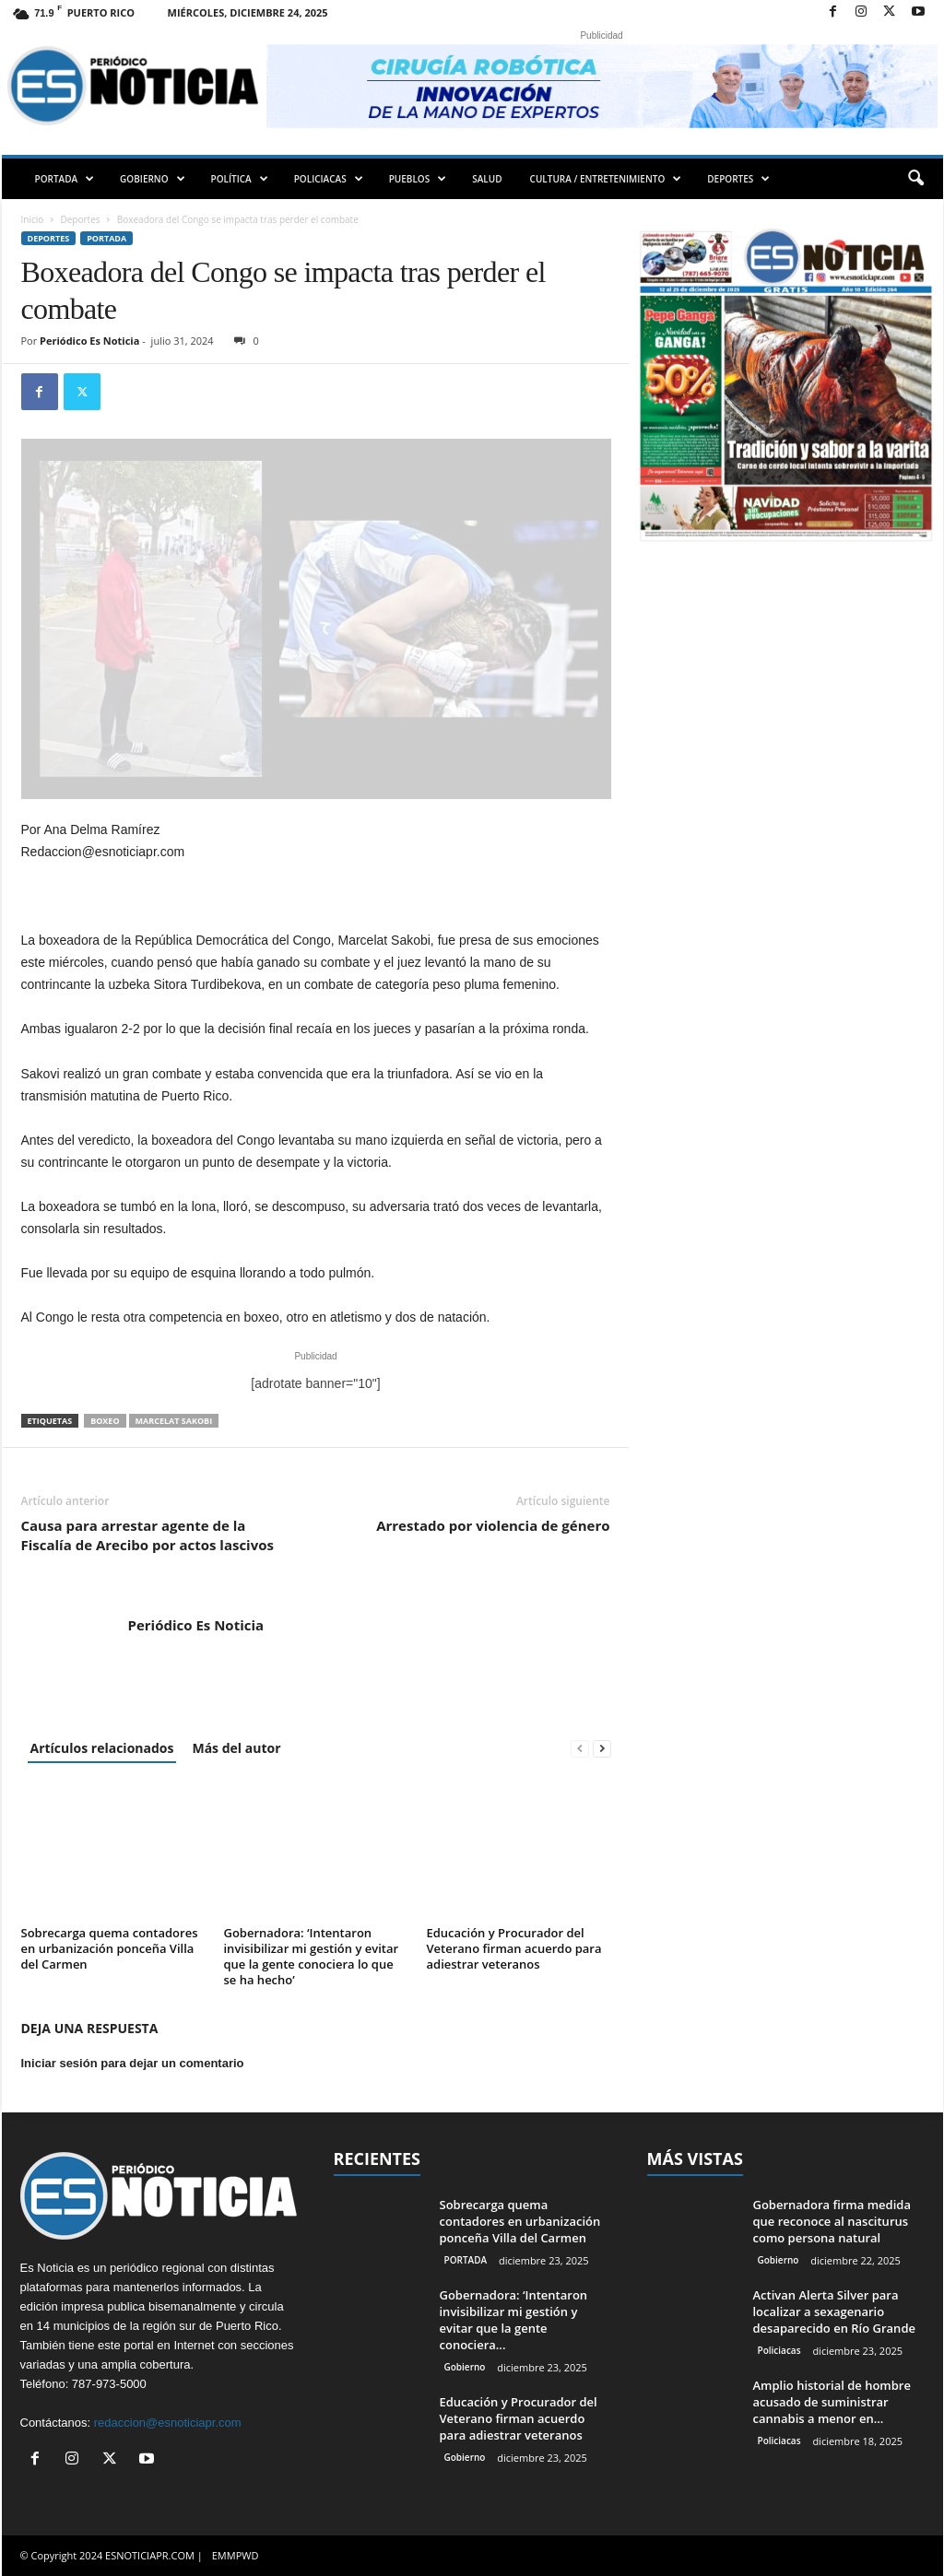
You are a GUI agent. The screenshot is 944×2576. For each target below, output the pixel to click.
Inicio (32, 219)
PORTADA (65, 179)
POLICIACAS (328, 179)
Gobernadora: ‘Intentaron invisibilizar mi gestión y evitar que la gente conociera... (514, 2320)
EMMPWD (235, 2555)
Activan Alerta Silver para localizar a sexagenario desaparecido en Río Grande (834, 2311)
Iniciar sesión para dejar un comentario (132, 2063)
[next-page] (602, 1748)
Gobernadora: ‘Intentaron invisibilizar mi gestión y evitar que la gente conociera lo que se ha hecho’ (311, 1956)
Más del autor (236, 1748)
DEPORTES (738, 179)
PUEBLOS (418, 179)
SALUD (487, 178)
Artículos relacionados (102, 1748)
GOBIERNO (152, 179)
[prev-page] (580, 1748)
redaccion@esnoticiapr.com (168, 2422)
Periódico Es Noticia (89, 340)
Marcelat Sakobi (174, 1421)
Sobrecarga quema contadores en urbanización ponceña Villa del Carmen (109, 1948)
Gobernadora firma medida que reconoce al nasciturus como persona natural (832, 2221)
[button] (915, 179)
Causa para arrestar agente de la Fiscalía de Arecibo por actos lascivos (147, 1535)
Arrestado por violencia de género (492, 1525)
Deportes (80, 219)
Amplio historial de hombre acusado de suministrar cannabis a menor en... (832, 2402)
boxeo (104, 1421)
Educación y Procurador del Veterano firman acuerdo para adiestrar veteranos (514, 1948)
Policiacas (779, 2350)
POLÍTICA (239, 179)
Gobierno (465, 2366)
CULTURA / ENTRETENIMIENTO (606, 179)
